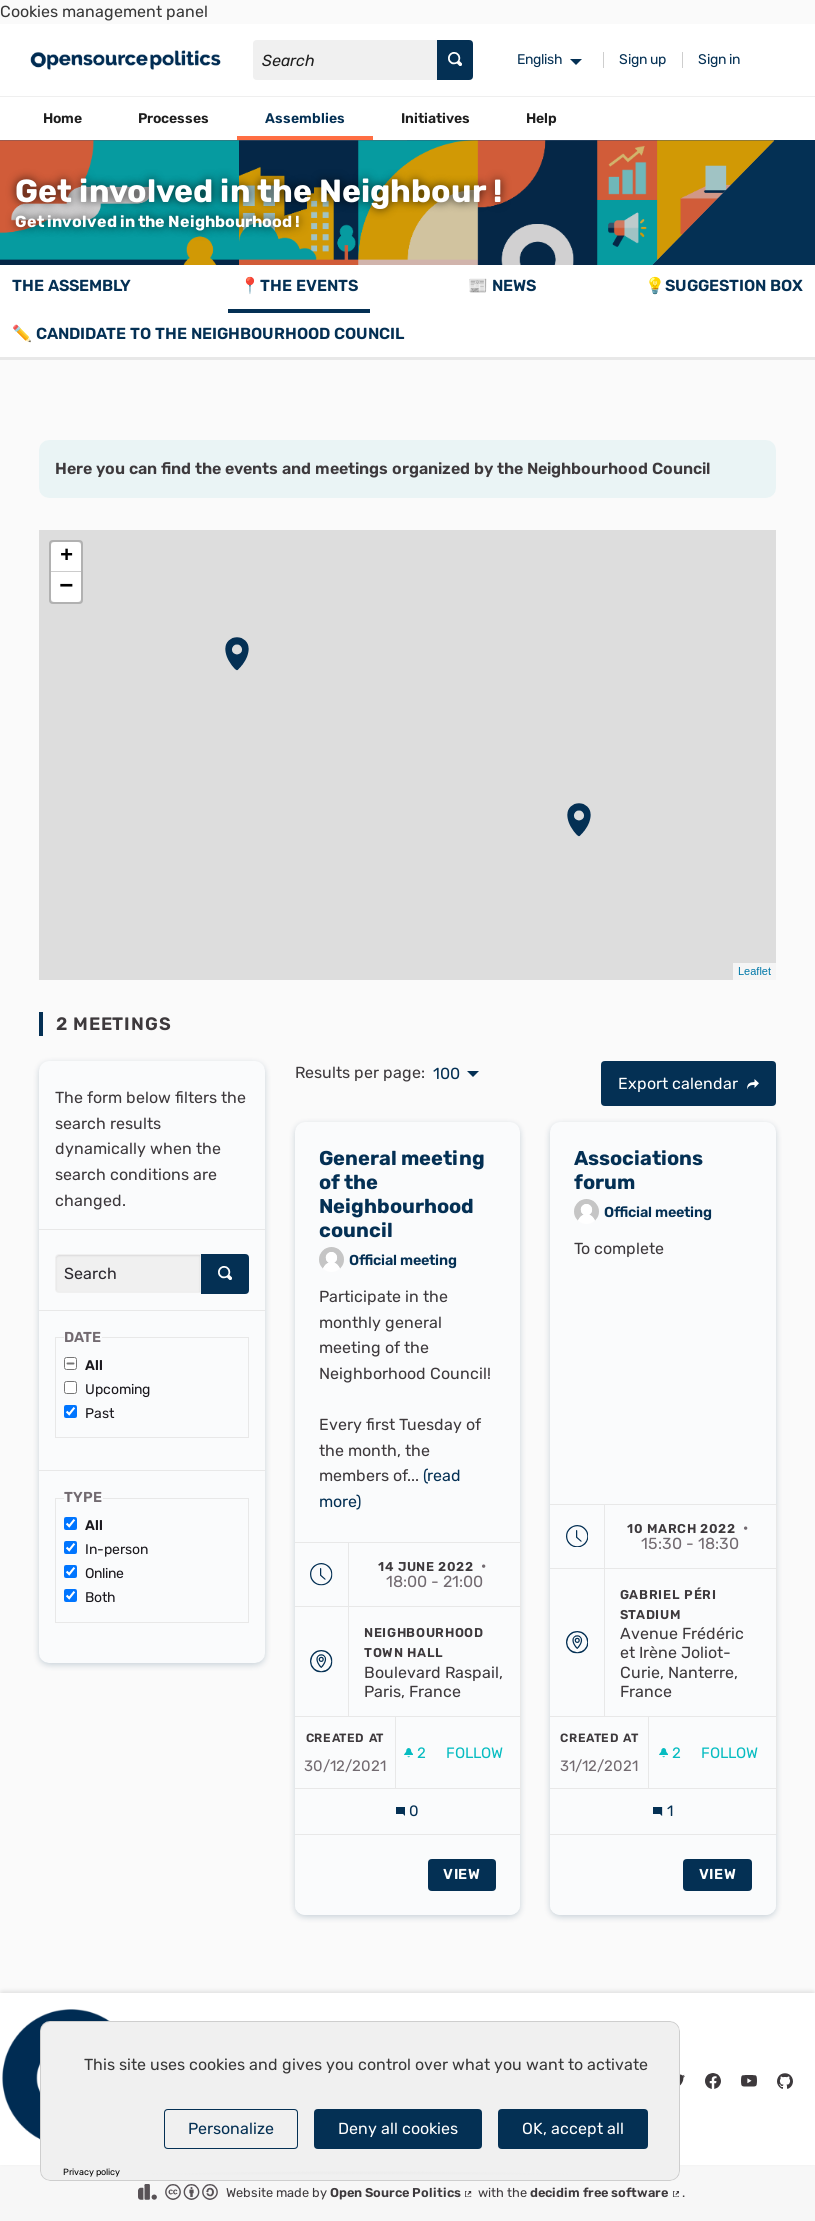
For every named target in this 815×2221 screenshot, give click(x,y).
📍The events (299, 285)
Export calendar (688, 1083)
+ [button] (66, 557)
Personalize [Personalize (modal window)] (231, 2128)
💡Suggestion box (724, 285)
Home (62, 118)
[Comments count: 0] (407, 1835)
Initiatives (435, 118)
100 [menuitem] (446, 1074)
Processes (173, 118)
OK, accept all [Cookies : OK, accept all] (573, 2128)
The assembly (71, 285)
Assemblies (305, 118)
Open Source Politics (402, 2192)
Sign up (642, 59)
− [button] (66, 587)
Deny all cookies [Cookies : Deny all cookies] (398, 2128)
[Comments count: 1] (662, 1835)
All (83, 1365)
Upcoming (107, 1389)
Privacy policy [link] (91, 2172)
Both (90, 1597)
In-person (106, 1549)
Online (94, 1573)
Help (541, 118)
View (462, 1898)
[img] (753, 1084)
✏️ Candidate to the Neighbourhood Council (208, 333)
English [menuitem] (540, 59)
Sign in (719, 59)
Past (89, 1413)
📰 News (502, 285)
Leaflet (754, 971)
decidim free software (606, 2192)
